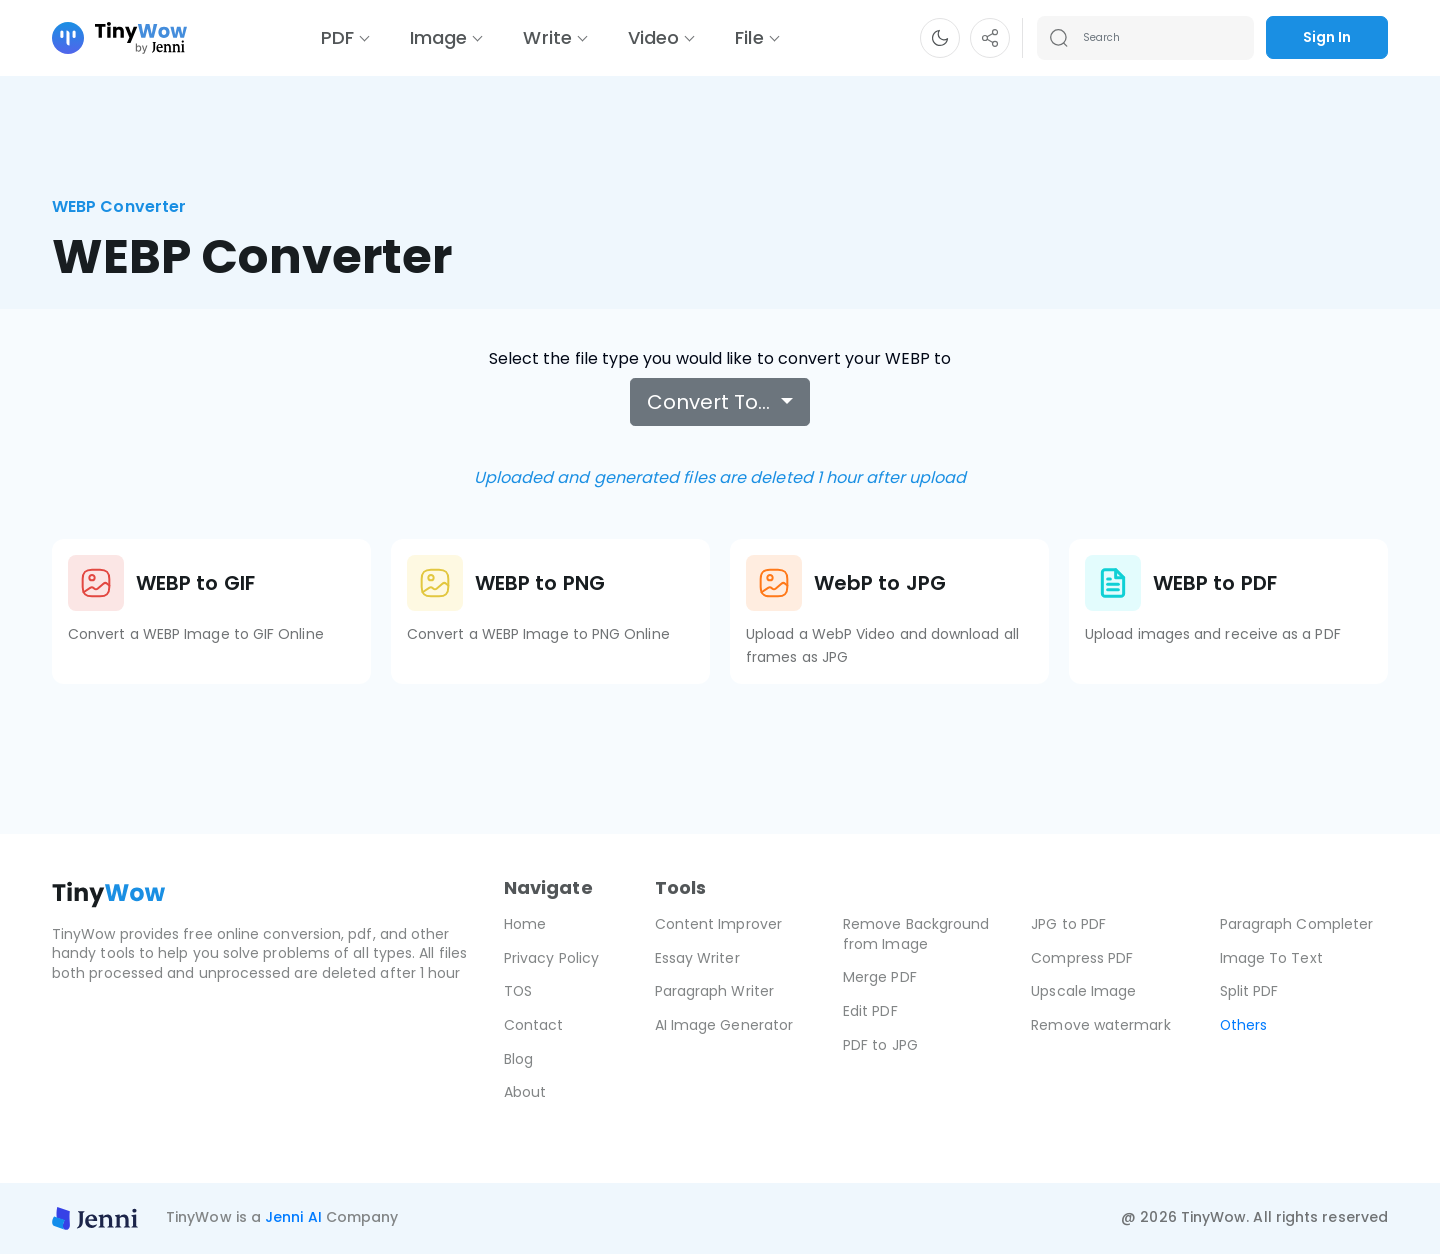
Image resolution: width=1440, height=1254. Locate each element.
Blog (518, 1059)
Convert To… (711, 402)
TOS (518, 991)
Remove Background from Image (916, 934)
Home (525, 924)
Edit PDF (870, 1011)
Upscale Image (1083, 991)
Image (438, 37)
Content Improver (718, 924)
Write (547, 37)
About (525, 1092)
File (749, 37)
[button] (940, 38)
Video (653, 37)
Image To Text (1271, 958)
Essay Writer (697, 958)
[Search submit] (1059, 38)
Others (1244, 1025)
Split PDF (1249, 991)
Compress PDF (1082, 958)
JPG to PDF (1068, 924)
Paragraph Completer (1297, 924)
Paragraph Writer (714, 991)
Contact (534, 1025)
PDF (337, 37)
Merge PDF (880, 977)
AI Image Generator (724, 1025)
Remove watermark (1100, 1025)
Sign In (1327, 37)
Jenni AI (293, 1217)
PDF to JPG (880, 1045)
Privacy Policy (551, 958)
